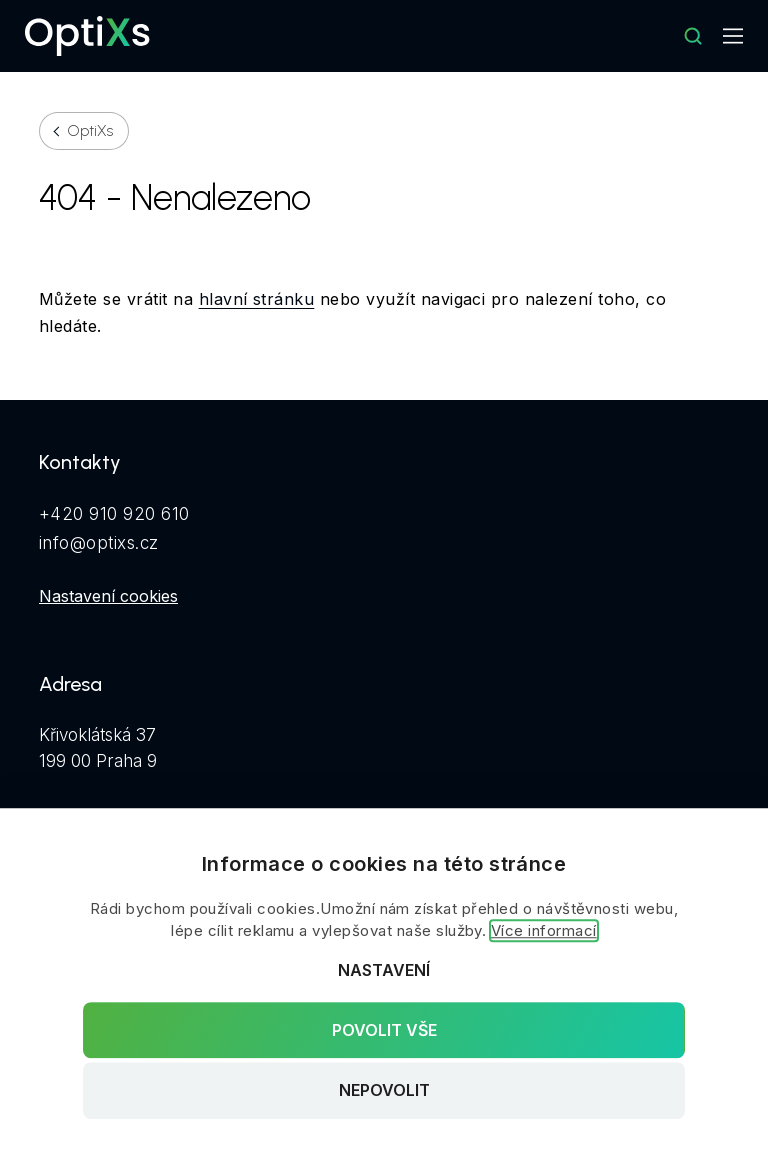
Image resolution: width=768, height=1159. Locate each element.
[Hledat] (693, 36)
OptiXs (90, 131)
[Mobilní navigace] (733, 36)
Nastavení (384, 970)
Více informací (544, 930)
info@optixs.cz (99, 543)
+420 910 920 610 (114, 514)
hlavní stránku (257, 299)
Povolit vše (384, 1030)
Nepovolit (384, 1091)
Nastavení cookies (108, 596)
